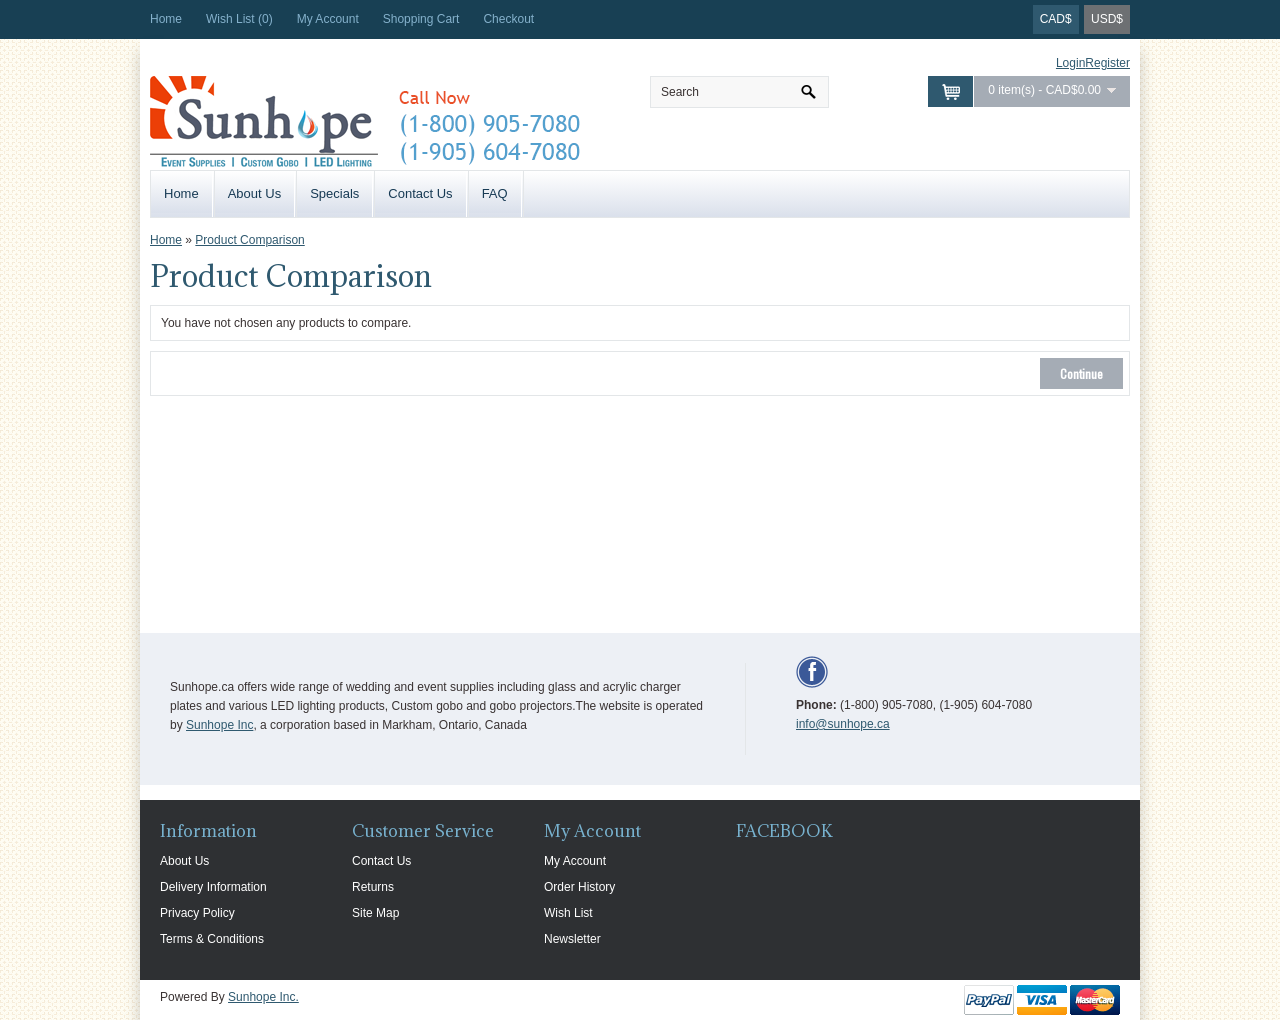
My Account (328, 19)
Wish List (568, 913)
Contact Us (420, 193)
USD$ (1107, 19)
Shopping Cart (421, 19)
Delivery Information (213, 887)
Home (166, 19)
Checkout (508, 19)
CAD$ (1056, 19)
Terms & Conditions (212, 939)
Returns (373, 887)
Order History (579, 887)
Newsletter (572, 939)
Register (1107, 63)
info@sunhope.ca (843, 724)
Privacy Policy (197, 913)
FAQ (495, 193)
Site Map (375, 913)
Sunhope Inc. (263, 997)
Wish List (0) (239, 19)
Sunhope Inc (219, 725)
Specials (334, 193)
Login (1070, 63)
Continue (1081, 373)
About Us (254, 193)
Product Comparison (249, 240)
